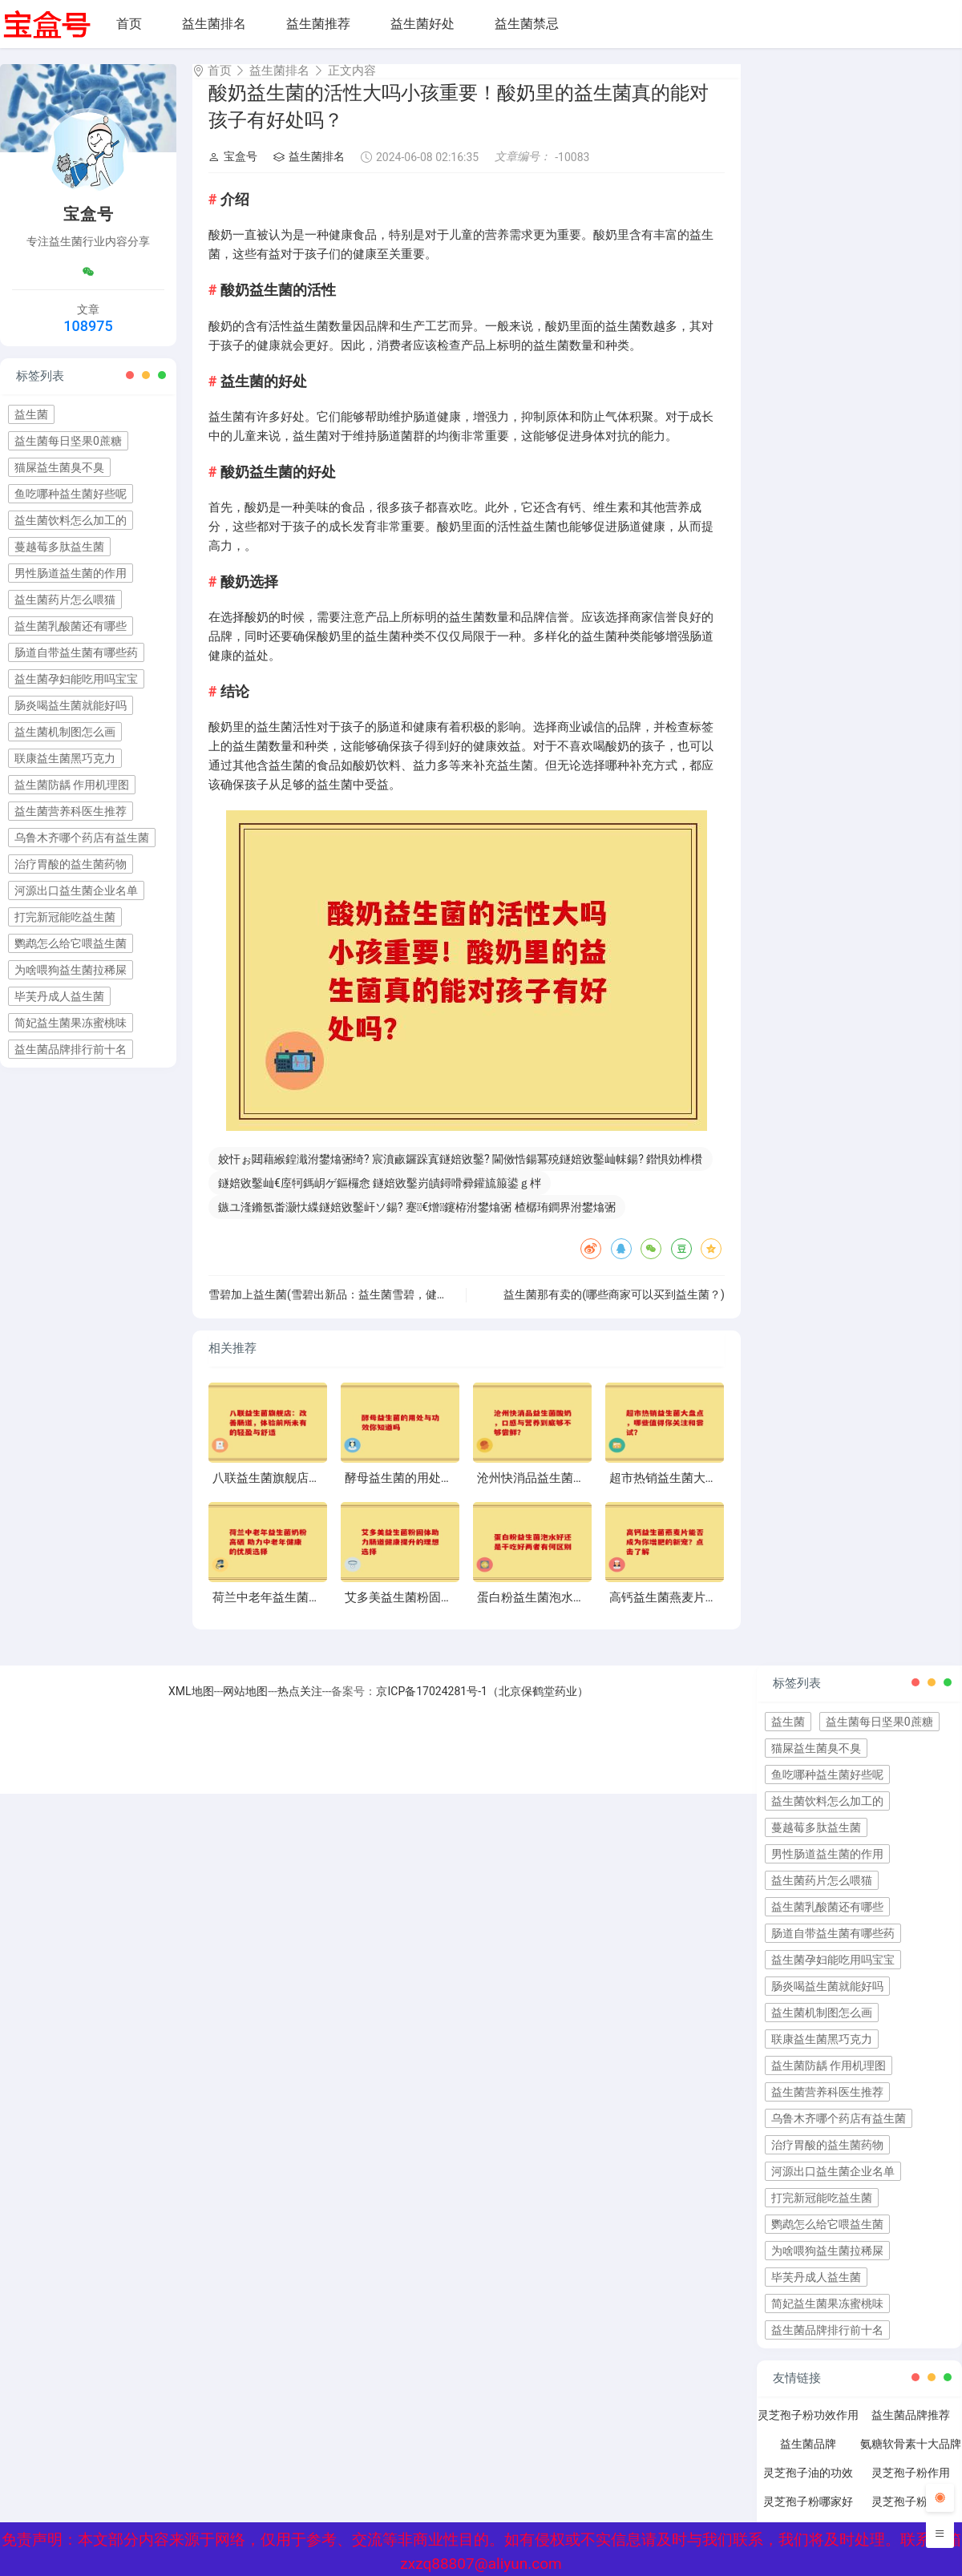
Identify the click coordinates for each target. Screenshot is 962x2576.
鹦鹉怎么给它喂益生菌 (70, 943)
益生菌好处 (422, 23)
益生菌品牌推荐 (910, 2429)
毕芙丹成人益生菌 (59, 996)
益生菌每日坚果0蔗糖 (68, 440)
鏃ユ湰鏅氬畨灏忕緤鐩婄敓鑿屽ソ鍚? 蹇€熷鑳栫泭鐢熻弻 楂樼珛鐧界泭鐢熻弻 (417, 1221)
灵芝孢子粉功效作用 (808, 2429)
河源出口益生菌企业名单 (76, 890)
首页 (129, 23)
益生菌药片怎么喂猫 (64, 599)
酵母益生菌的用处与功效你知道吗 (435, 1492)
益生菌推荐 (318, 23)
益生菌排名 (214, 23)
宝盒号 (232, 170)
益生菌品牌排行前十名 (70, 1049)
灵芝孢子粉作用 (910, 2487)
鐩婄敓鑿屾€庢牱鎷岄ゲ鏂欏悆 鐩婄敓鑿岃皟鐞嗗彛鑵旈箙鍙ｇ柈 (379, 1197)
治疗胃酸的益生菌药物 (70, 864)
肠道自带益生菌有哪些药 (76, 652)
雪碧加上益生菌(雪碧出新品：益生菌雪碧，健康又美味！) (352, 1308)
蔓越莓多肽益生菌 (59, 546)
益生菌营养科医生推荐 (70, 811)
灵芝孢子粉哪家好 (808, 2515)
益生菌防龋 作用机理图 (71, 784)
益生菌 (31, 414)
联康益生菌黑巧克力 (64, 758)
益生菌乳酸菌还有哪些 (70, 626)
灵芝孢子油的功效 (808, 2487)
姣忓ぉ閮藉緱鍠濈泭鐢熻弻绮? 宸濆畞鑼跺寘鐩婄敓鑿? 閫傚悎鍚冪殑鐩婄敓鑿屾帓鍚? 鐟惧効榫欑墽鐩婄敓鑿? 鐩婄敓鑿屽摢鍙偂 (460, 1176)
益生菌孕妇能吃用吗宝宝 (76, 678)
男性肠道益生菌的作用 (70, 573)
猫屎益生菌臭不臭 (59, 467)
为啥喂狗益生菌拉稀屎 (70, 969)
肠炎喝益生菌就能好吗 (70, 705)
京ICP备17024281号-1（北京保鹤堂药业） (482, 1705)
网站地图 (245, 1705)
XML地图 (191, 1705)
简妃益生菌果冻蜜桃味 (70, 1022)
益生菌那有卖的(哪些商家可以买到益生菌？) (614, 1308)
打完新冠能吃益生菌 (64, 916)
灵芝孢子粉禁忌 (910, 2515)
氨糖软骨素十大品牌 (910, 2458)
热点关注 (299, 1705)
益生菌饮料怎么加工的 (70, 520)
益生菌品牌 (808, 2458)
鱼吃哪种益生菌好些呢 (70, 493)
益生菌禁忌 (527, 23)
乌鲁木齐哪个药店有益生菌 (81, 837)
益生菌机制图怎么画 (64, 731)
